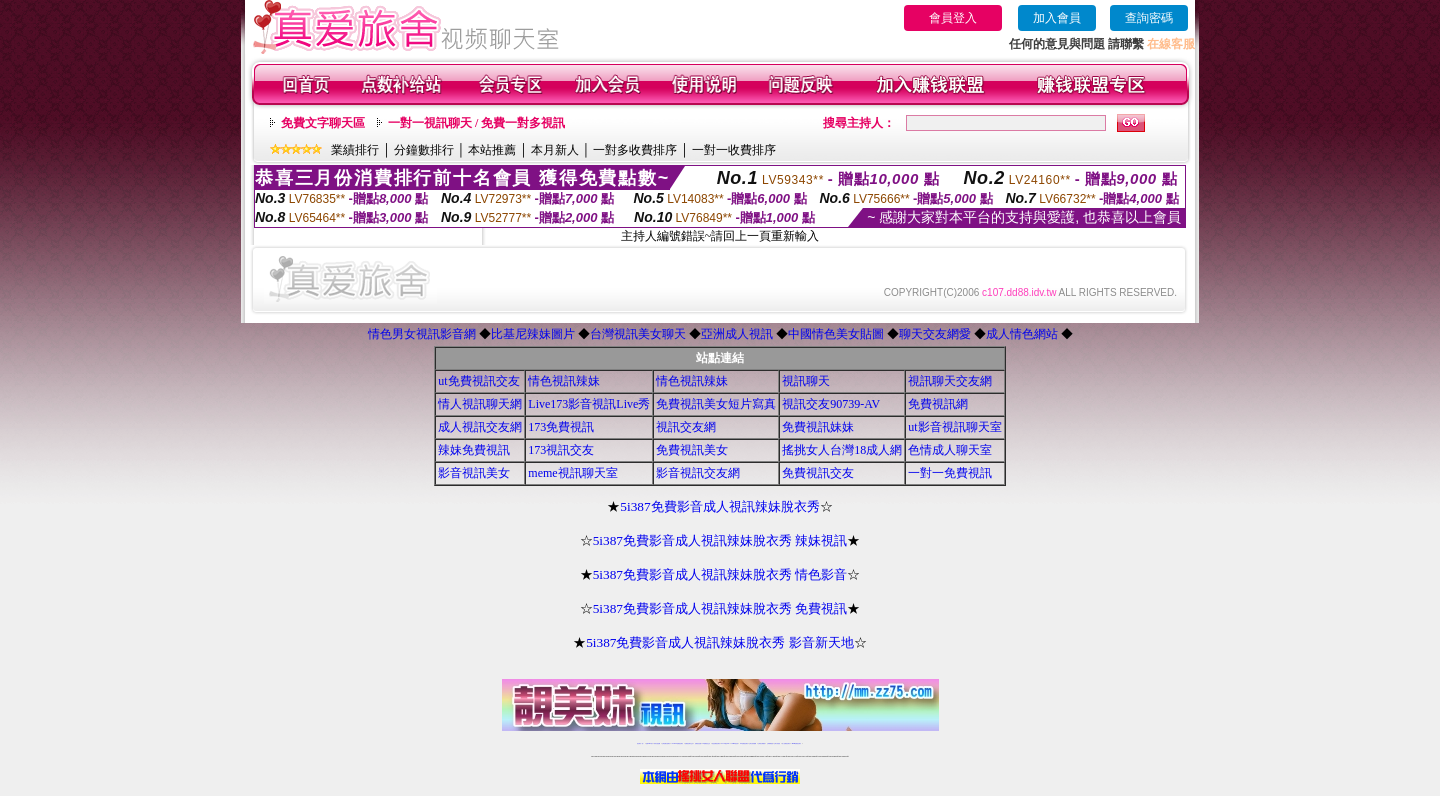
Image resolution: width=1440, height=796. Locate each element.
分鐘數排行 (424, 150)
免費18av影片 (649, 743)
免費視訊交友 (818, 473)
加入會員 (1057, 18)
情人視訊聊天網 (480, 404)
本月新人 (555, 150)
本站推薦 (492, 150)
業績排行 (355, 150)
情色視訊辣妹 (564, 381)
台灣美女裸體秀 (761, 743)
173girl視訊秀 (734, 743)
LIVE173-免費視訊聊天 (677, 743)
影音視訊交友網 (698, 473)
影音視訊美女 (474, 473)
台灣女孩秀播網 (752, 743)
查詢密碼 (1149, 18)
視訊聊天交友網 (950, 381)
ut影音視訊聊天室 (954, 427)
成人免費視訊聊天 (786, 743)
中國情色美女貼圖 (836, 334)
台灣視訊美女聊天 (638, 334)
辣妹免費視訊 (474, 450)
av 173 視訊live (726, 743)
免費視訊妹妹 (818, 427)
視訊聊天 (806, 381)
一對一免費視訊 (950, 473)
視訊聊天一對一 (640, 743)
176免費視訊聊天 (744, 743)
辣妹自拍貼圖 (657, 743)
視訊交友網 (686, 427)
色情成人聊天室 (950, 450)
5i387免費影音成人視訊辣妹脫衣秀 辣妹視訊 (720, 540)
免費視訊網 (938, 404)
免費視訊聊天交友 (689, 743)
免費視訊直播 (698, 743)
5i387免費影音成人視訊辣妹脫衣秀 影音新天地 (720, 642)
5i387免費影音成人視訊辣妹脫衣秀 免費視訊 (720, 608)
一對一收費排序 (734, 150)
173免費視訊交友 (706, 743)
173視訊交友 (561, 450)
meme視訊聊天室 (572, 473)
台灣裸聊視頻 (770, 743)
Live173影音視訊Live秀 (589, 404)
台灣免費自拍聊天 (666, 743)
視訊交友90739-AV (831, 404)
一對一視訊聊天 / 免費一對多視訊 (476, 123)
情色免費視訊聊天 (716, 743)
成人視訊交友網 (480, 427)
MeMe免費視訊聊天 (797, 743)
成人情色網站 (1022, 334)
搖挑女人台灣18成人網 (842, 450)
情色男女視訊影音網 (422, 334)
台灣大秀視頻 (777, 743)
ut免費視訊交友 (478, 381)
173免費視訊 (561, 427)
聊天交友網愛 (935, 334)
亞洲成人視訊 (737, 334)
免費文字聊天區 (323, 123)
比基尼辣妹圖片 (533, 334)
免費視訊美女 (692, 450)
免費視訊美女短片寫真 (716, 404)
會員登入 (953, 18)
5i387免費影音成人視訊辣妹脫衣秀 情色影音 (720, 574)
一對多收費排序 (635, 150)
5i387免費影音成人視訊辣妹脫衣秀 (719, 506)
